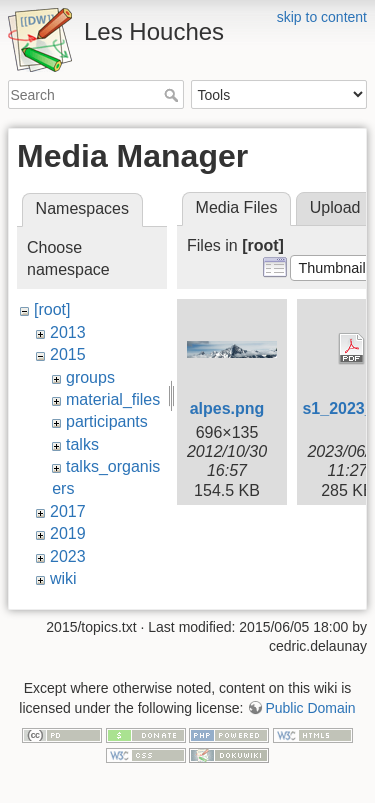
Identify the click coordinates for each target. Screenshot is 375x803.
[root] (52, 309)
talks (82, 444)
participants (107, 421)
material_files (113, 399)
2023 (68, 556)
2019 (68, 533)
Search (173, 95)
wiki (63, 578)
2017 (68, 511)
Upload (335, 207)
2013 (68, 332)
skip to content (322, 17)
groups (90, 377)
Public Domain (310, 698)
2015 (68, 354)
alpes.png (227, 408)
